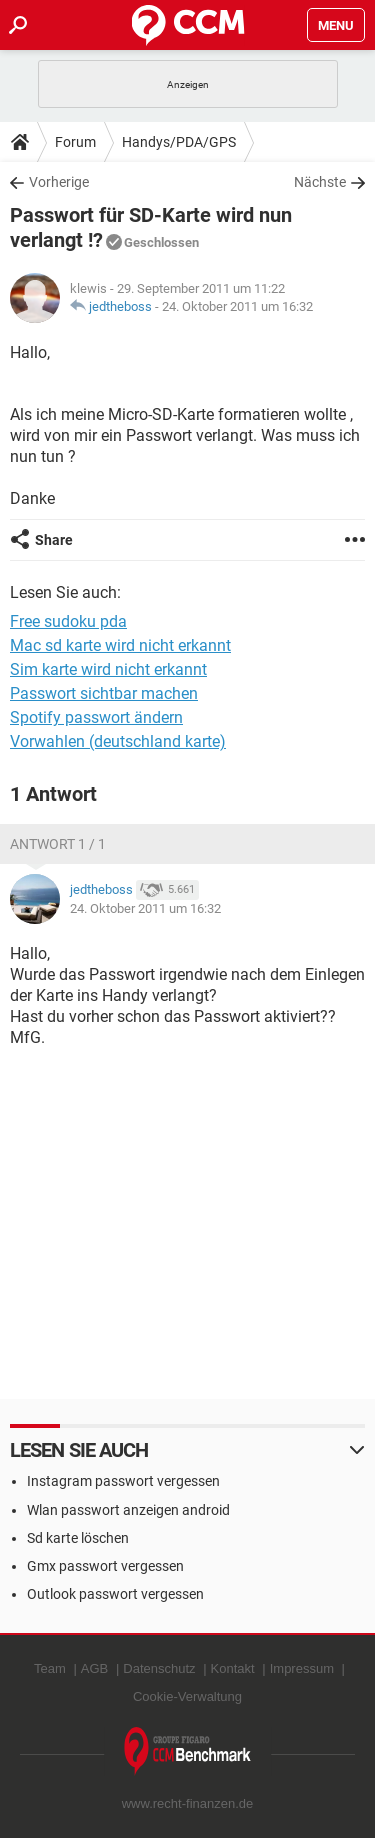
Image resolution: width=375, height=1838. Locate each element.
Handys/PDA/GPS (179, 142)
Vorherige (59, 182)
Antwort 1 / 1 (58, 844)
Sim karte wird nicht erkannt (108, 669)
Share (54, 540)
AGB (94, 1668)
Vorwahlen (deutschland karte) (118, 741)
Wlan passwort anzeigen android (128, 1510)
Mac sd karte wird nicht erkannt (120, 645)
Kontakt (233, 1668)
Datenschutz (159, 1668)
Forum (75, 142)
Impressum (302, 1668)
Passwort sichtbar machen (104, 693)
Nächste (320, 182)
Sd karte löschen (78, 1538)
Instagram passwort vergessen (123, 1481)
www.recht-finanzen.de (188, 1803)
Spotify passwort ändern (96, 717)
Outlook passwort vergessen (115, 1594)
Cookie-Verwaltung (187, 1696)
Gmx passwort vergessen (105, 1566)
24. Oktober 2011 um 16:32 (237, 306)
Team (50, 1668)
